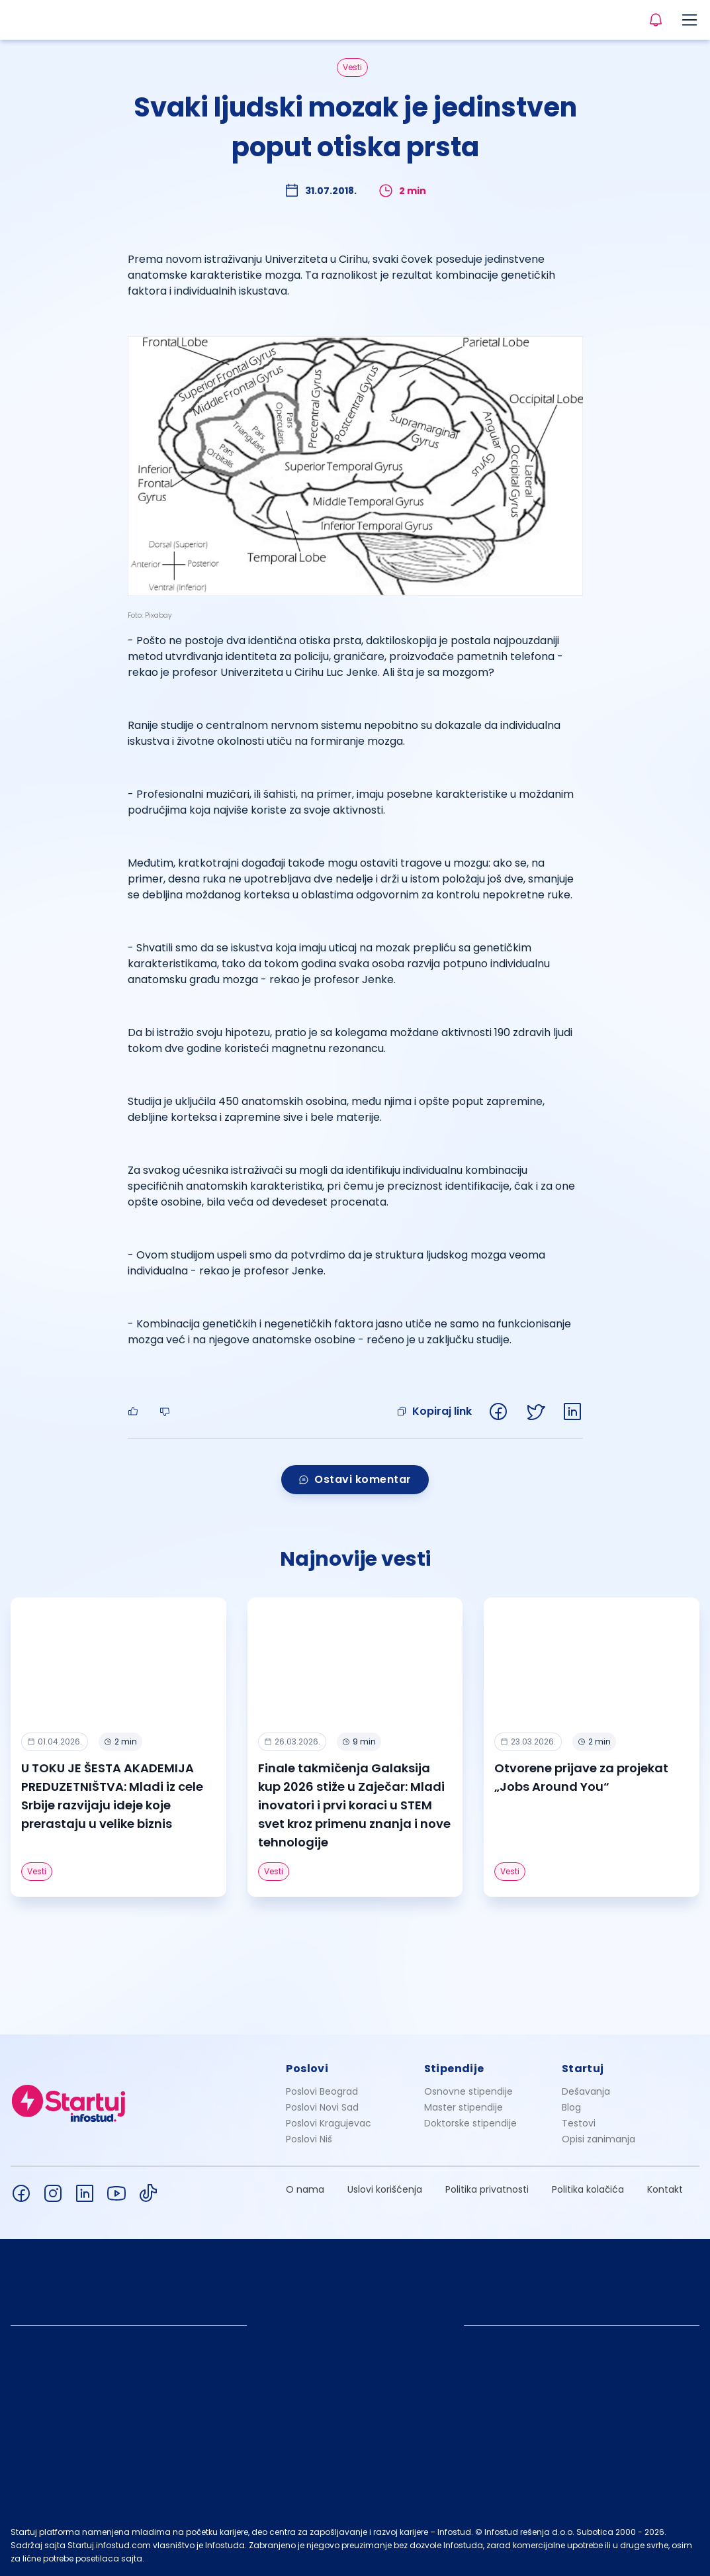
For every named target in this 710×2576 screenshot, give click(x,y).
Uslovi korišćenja (384, 2189)
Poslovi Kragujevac (328, 2123)
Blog (571, 2107)
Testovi (579, 2123)
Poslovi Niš (309, 2139)
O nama (305, 2189)
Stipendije (454, 2068)
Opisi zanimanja (598, 2139)
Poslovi (307, 2068)
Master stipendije (463, 2107)
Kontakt (665, 2189)
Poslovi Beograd (322, 2091)
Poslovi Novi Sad (322, 2107)
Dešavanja (586, 2091)
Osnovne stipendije (468, 2091)
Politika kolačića (588, 2189)
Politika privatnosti (487, 2189)
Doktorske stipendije (470, 2123)
